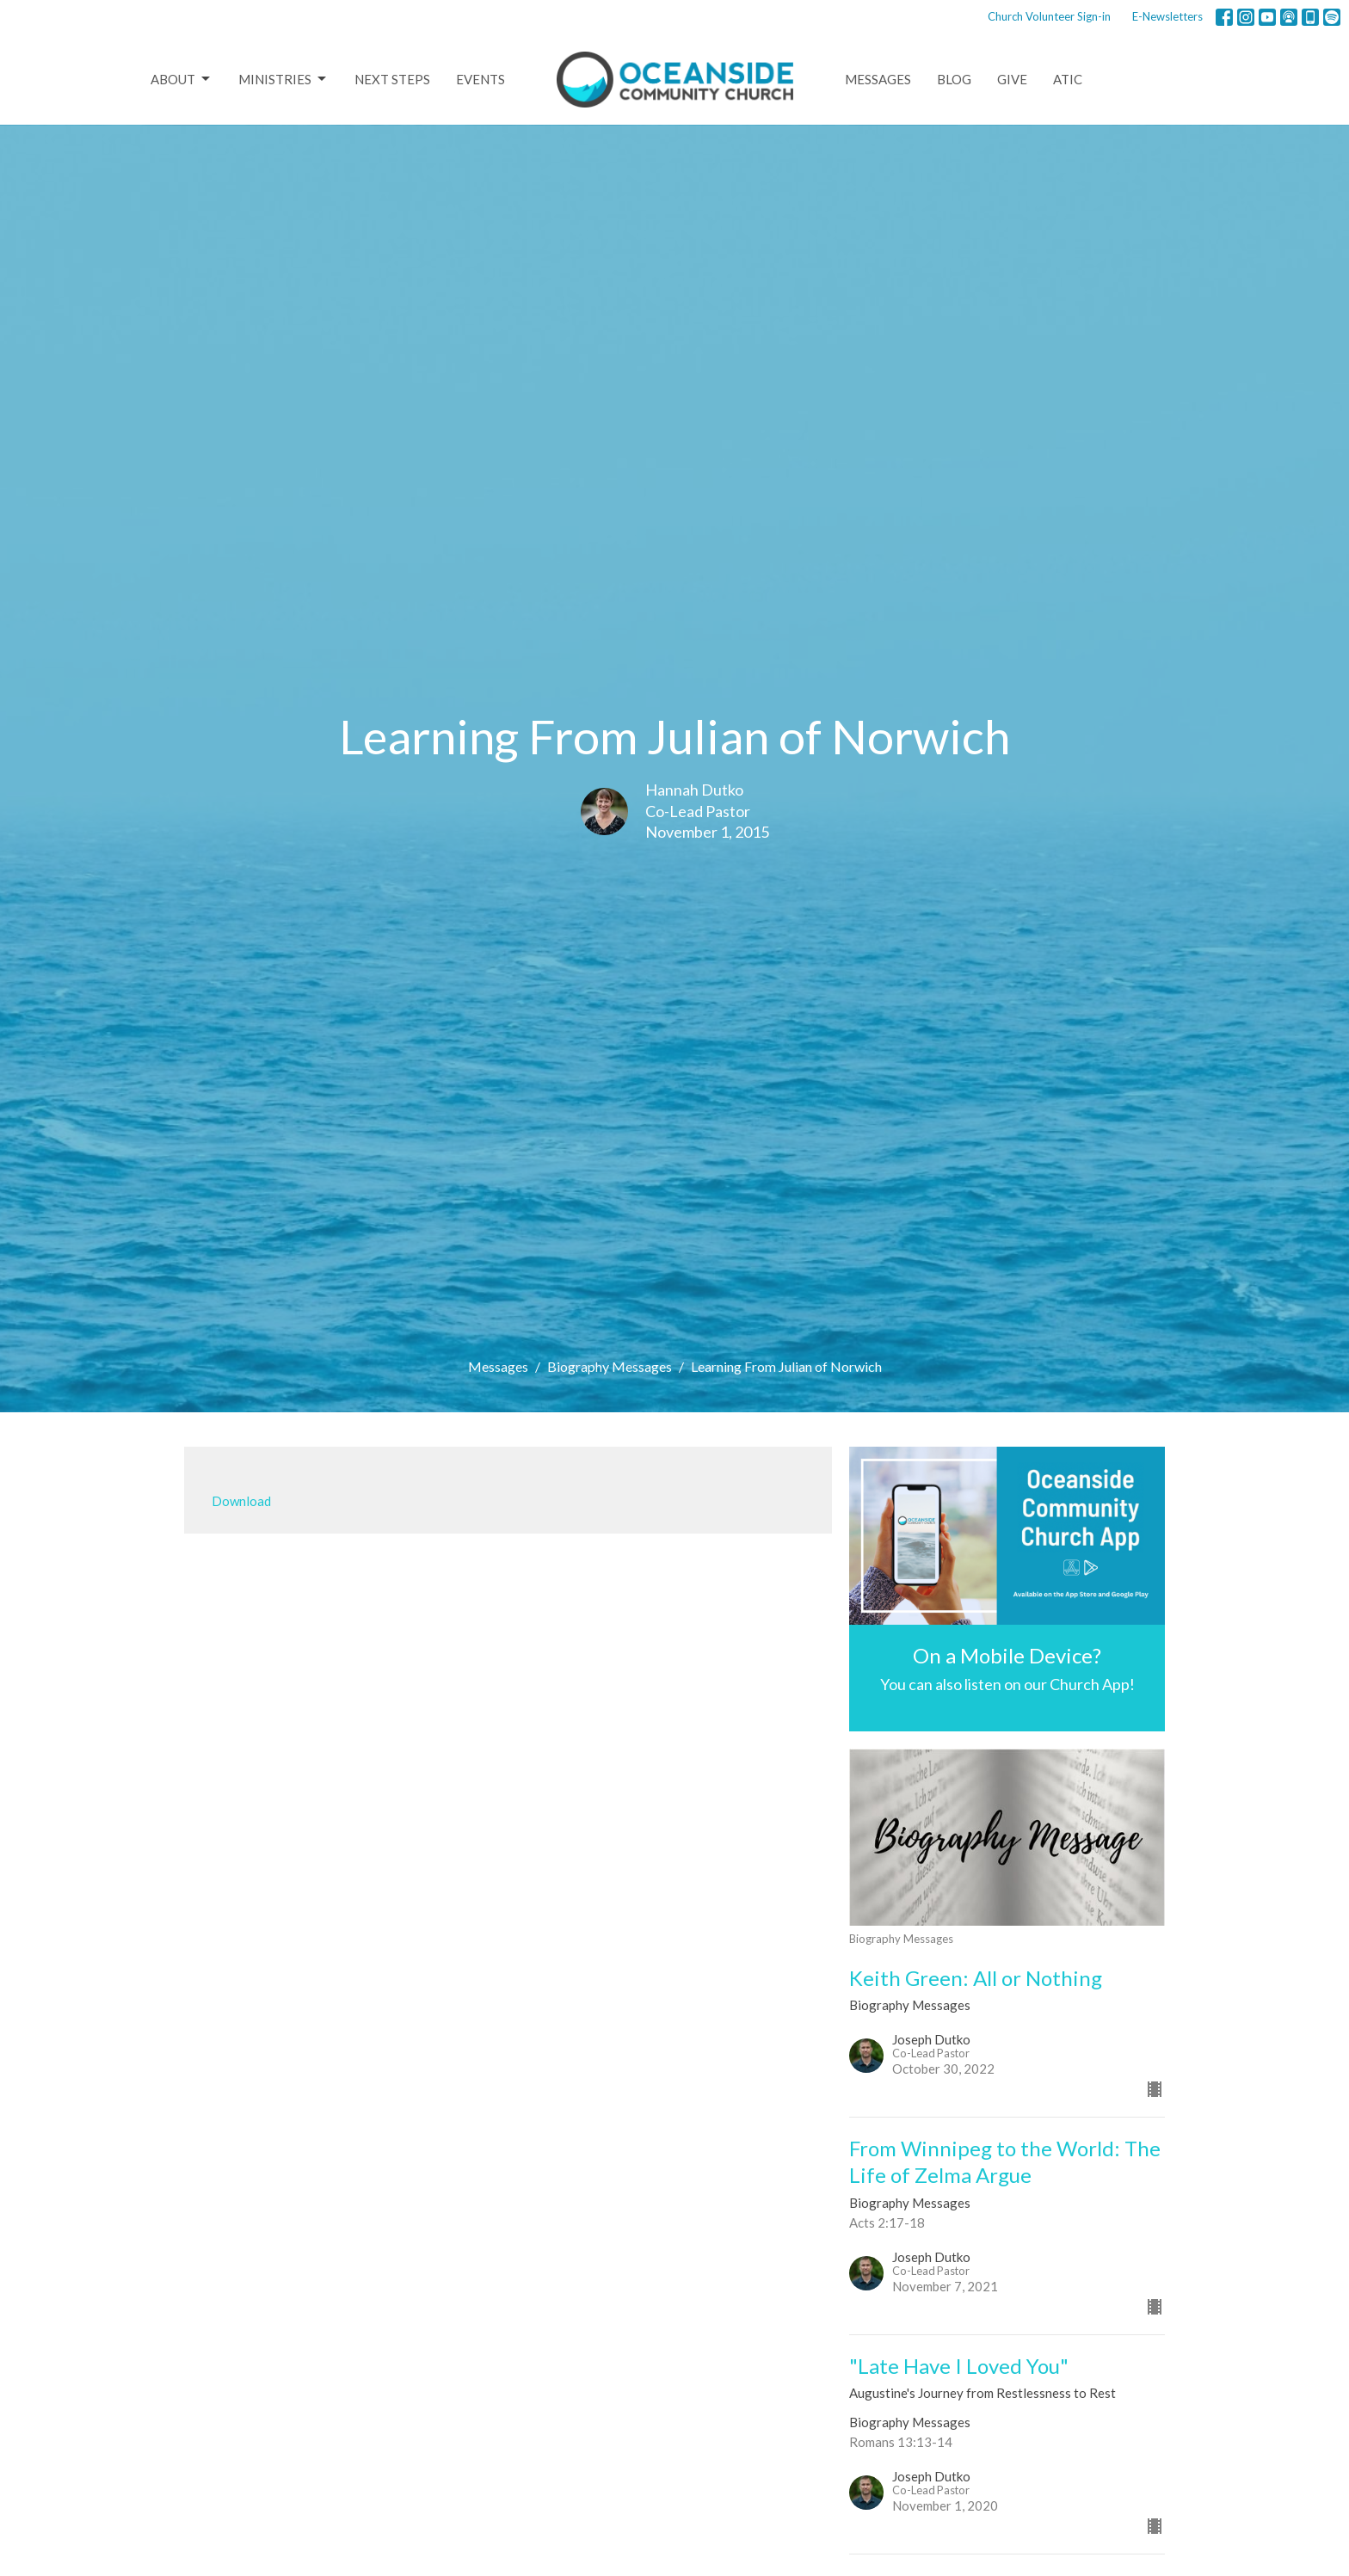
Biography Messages (609, 1366)
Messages (878, 79)
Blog (954, 79)
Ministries (283, 79)
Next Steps (392, 79)
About (182, 79)
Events (480, 79)
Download (241, 1501)
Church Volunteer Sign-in (1049, 16)
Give (1012, 79)
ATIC (1067, 79)
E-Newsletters (1167, 16)
